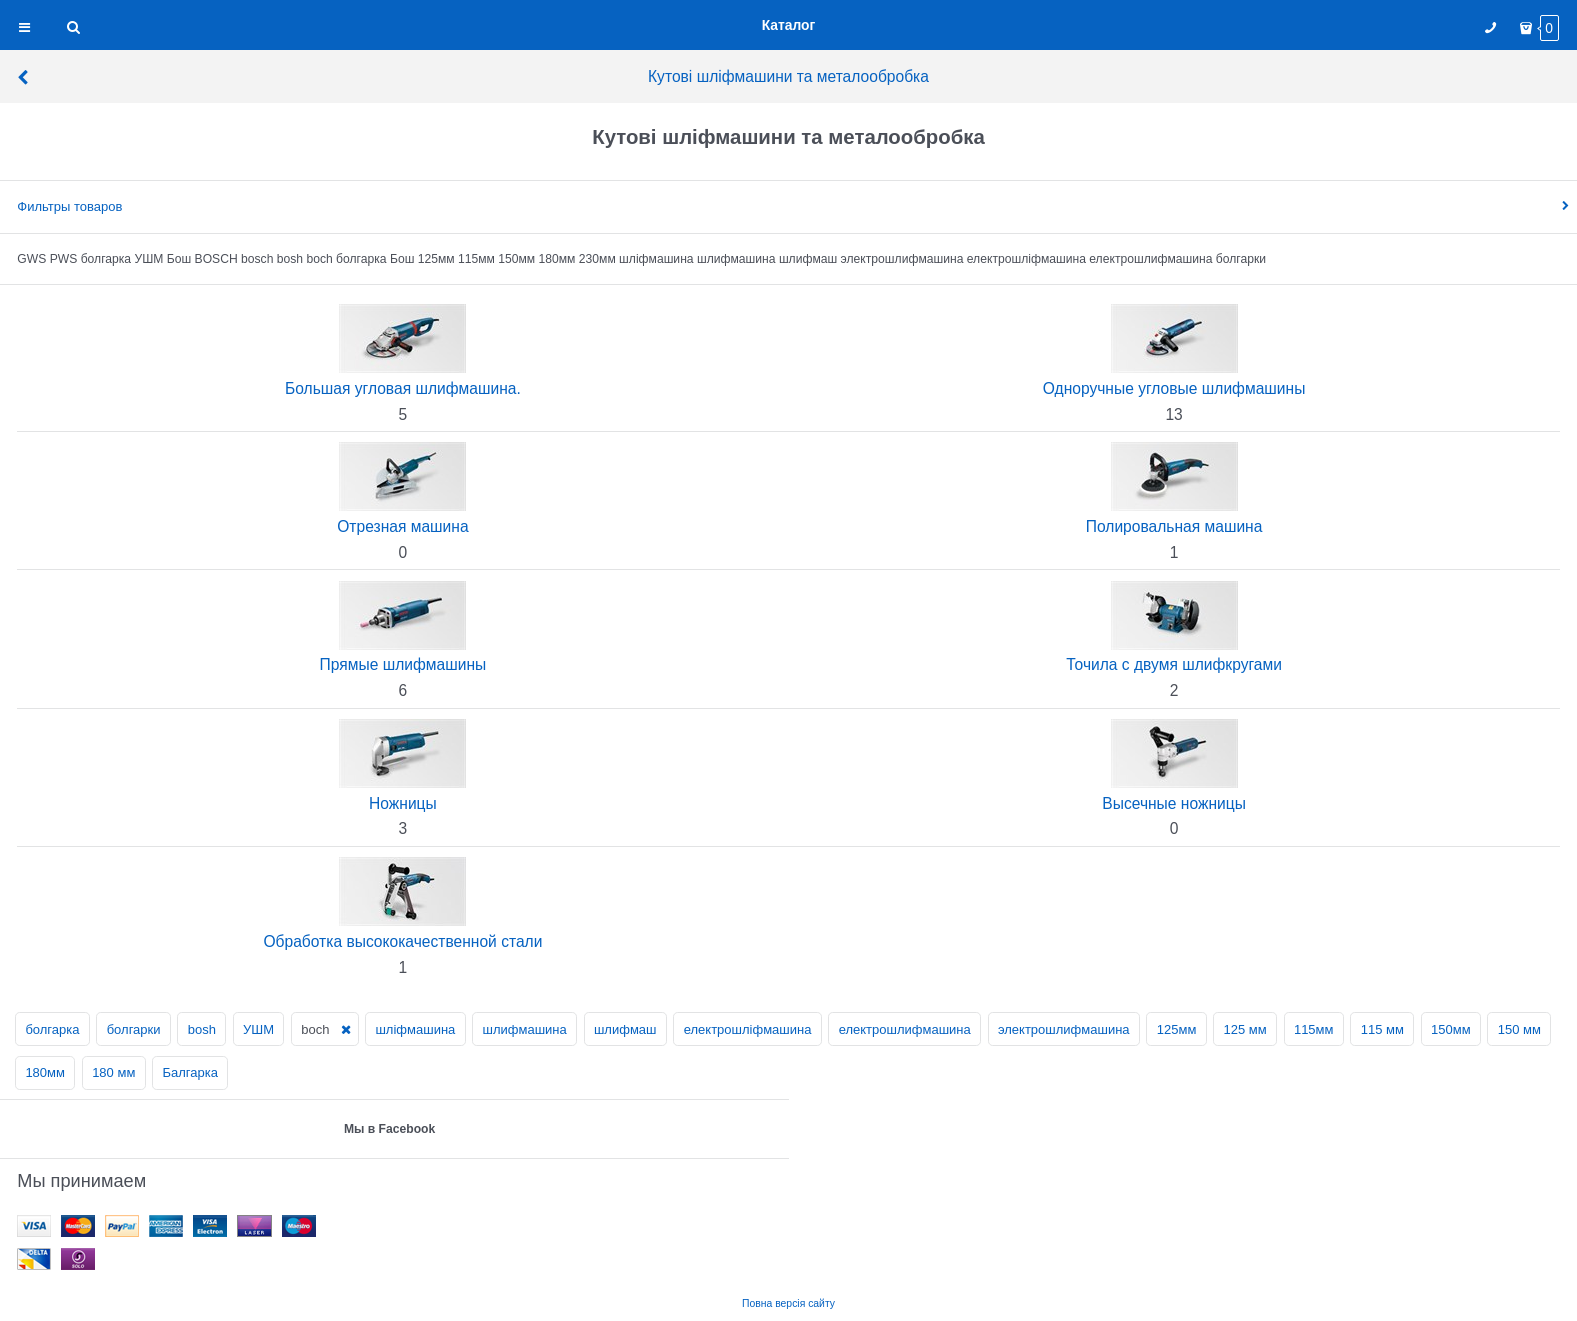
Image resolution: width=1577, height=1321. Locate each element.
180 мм (113, 1072)
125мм (1177, 1029)
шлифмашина (525, 1029)
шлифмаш (625, 1029)
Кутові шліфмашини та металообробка (472, 76)
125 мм (1245, 1029)
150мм (1451, 1029)
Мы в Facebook (389, 1129)
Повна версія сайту (788, 1303)
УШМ (258, 1029)
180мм (45, 1072)
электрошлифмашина (1064, 1029)
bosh (202, 1029)
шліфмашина (415, 1029)
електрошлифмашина (905, 1029)
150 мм (1519, 1029)
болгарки (134, 1029)
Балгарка (190, 1072)
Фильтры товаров (69, 206)
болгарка (52, 1029)
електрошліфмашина (748, 1029)
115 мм (1382, 1029)
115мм (1314, 1029)
